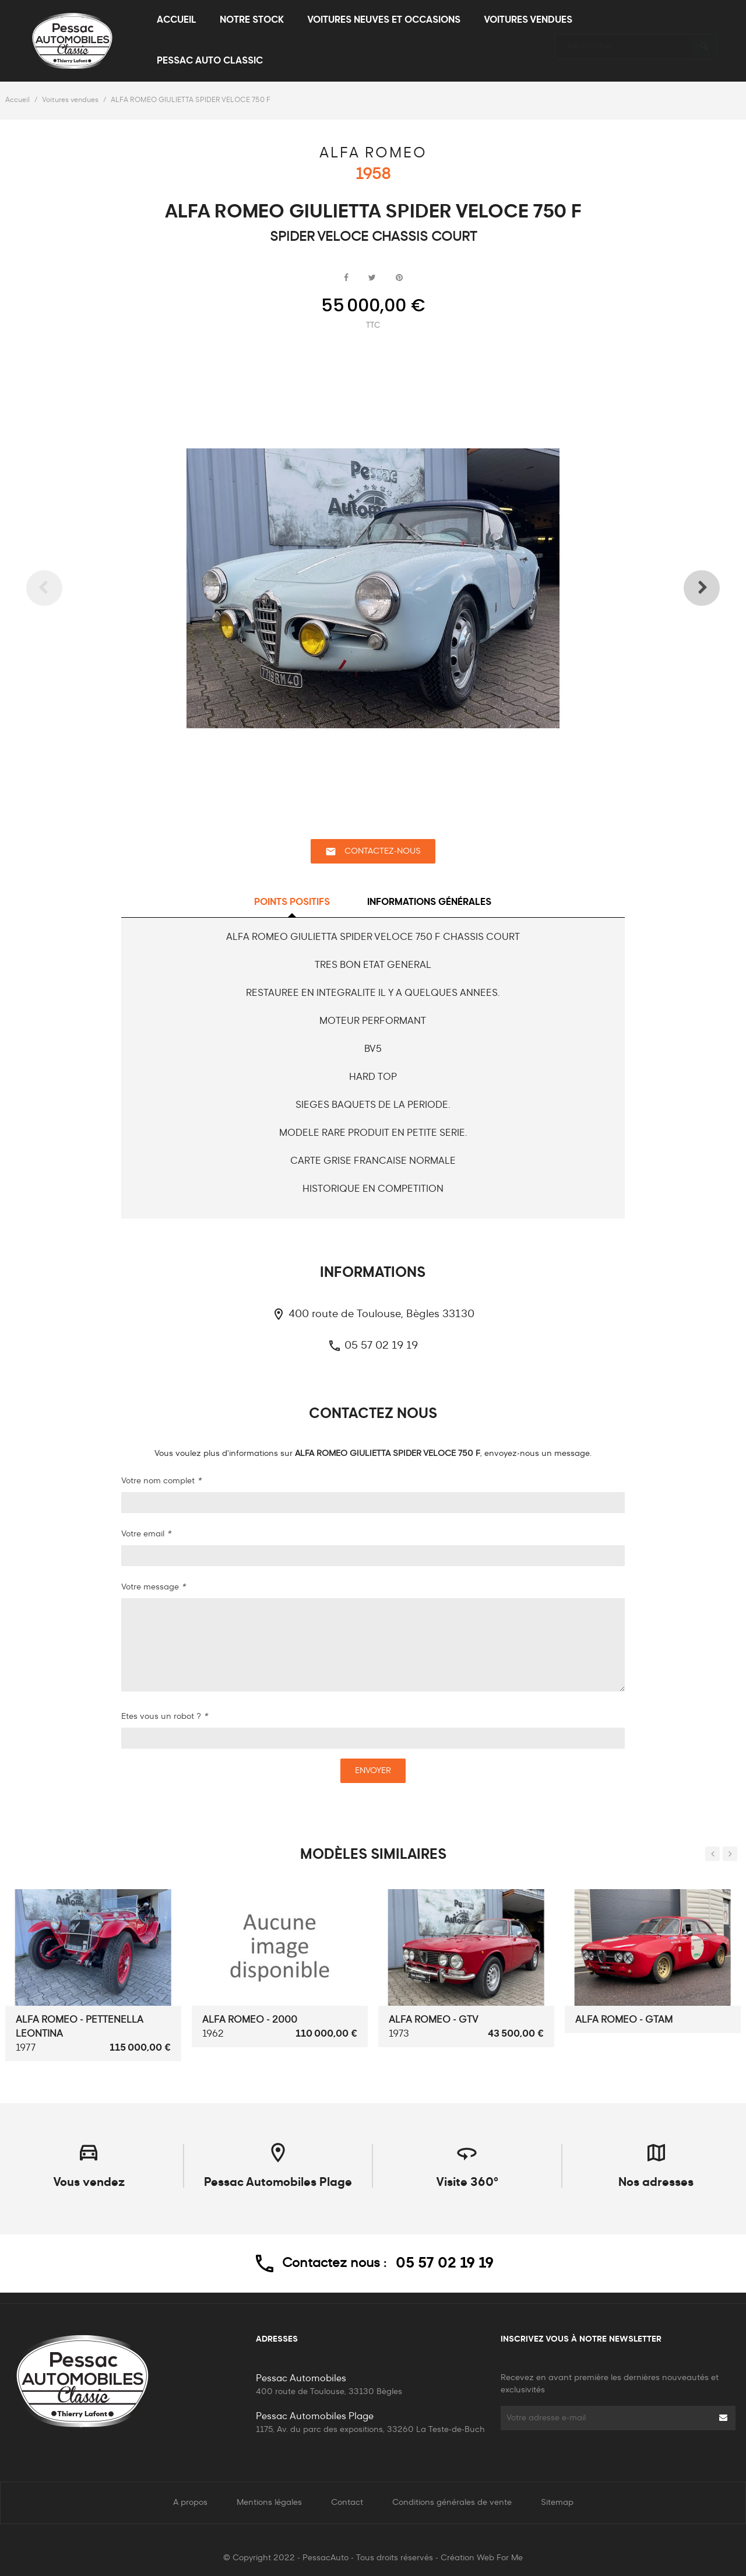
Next (685, 588)
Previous (60, 588)
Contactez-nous (373, 851)
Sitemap (557, 2502)
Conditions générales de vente (452, 2502)
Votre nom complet (161, 1481)
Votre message (153, 1587)
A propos (190, 2502)
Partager (346, 278)
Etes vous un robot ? (164, 1716)
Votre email (146, 1534)
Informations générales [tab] (429, 902)
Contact (347, 2502)
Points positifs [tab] (292, 902)
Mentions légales (269, 2502)
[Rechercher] (635, 41)
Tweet (372, 278)
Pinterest (399, 278)
